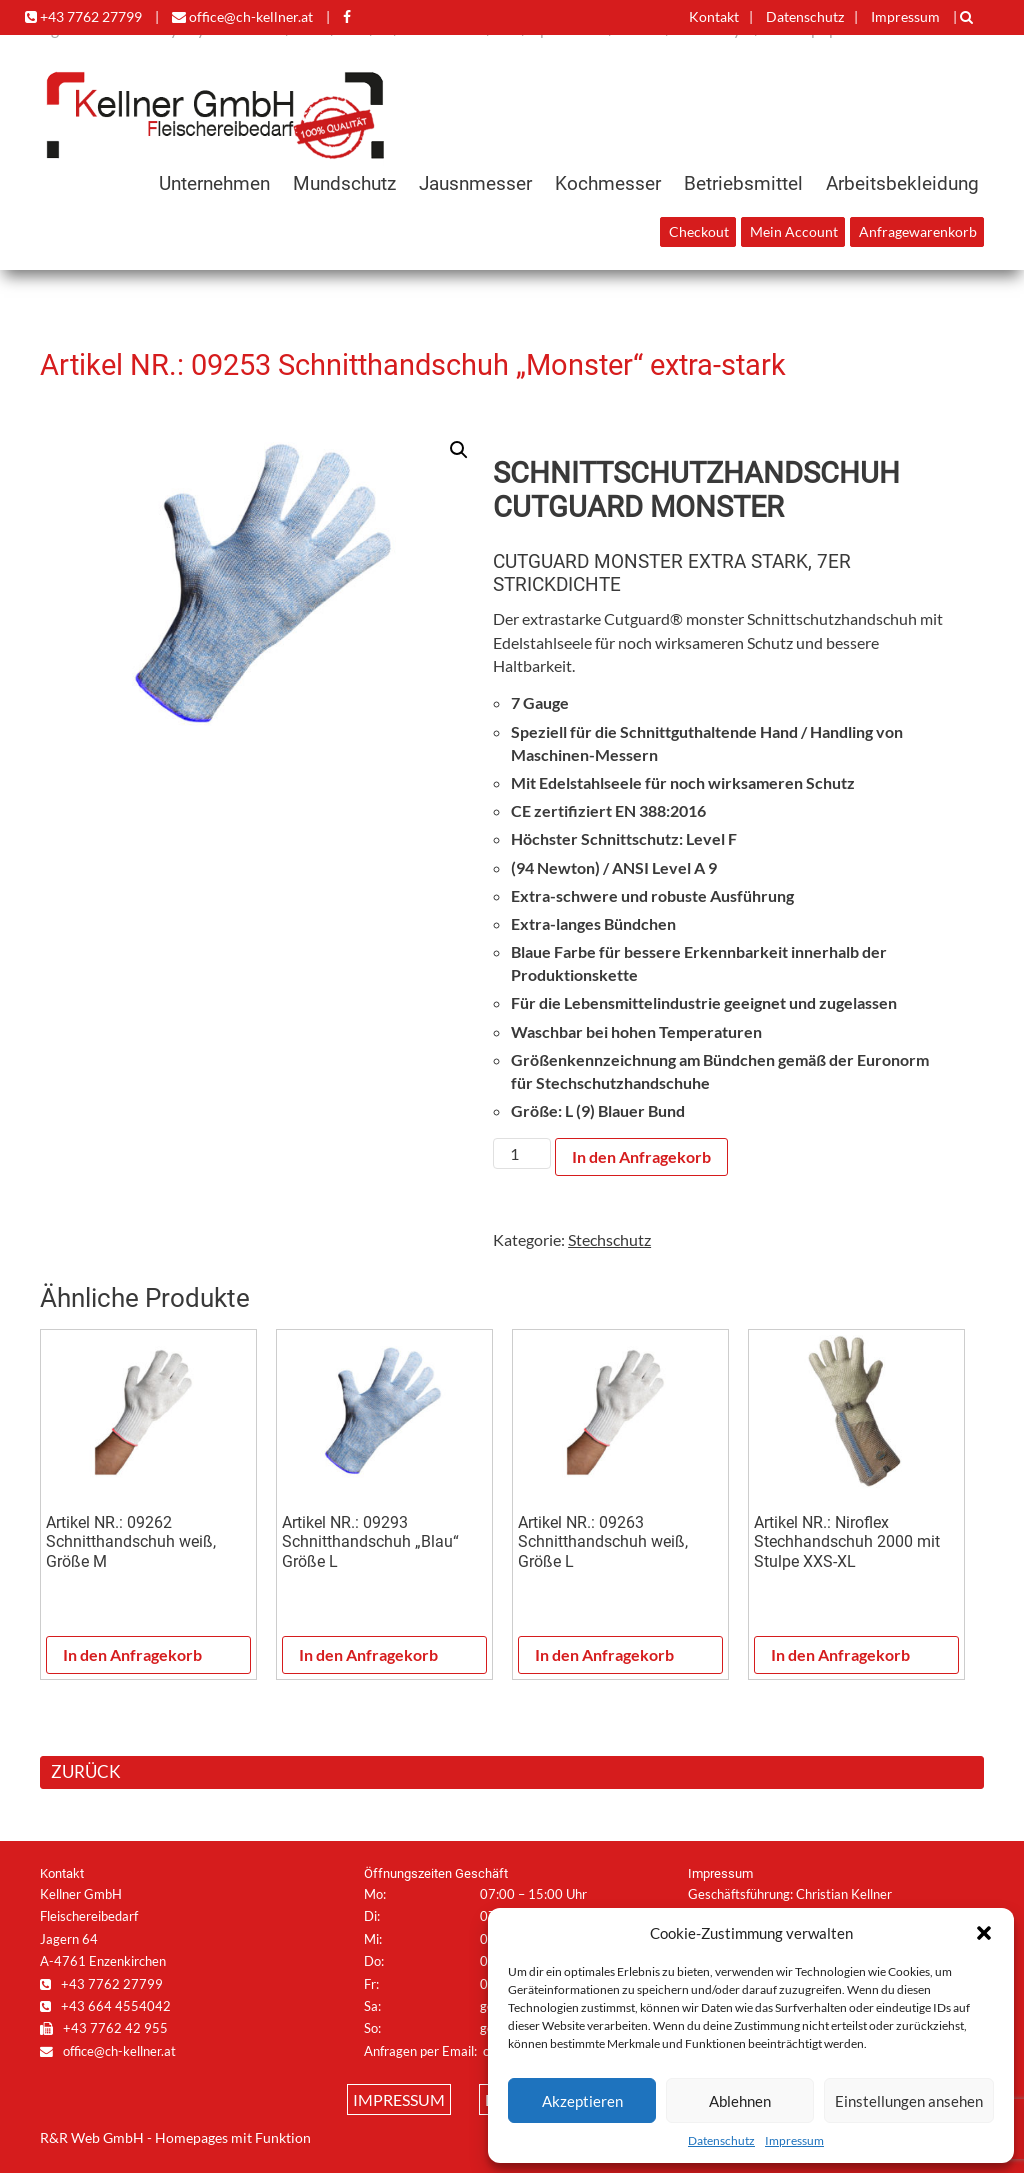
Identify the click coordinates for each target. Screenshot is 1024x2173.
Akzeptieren (582, 2101)
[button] (984, 1933)
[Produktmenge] (522, 1153)
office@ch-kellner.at (242, 16)
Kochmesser (608, 183)
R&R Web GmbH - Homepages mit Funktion (175, 2138)
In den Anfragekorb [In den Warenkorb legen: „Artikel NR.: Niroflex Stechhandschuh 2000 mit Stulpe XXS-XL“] (840, 1654)
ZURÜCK (86, 1771)
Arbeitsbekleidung (902, 183)
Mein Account (794, 232)
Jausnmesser (475, 183)
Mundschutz (344, 183)
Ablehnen (740, 2101)
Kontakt (714, 16)
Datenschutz (721, 2140)
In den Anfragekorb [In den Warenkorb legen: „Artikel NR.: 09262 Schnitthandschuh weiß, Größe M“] (132, 1654)
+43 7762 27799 (83, 16)
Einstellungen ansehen (909, 2101)
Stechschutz (609, 1239)
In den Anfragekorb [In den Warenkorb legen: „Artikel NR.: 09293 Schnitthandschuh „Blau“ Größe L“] (368, 1654)
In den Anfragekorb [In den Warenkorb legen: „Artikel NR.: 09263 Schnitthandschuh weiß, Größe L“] (604, 1654)
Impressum (794, 2140)
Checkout (699, 232)
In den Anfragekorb (641, 1156)
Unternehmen (214, 183)
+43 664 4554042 (105, 2006)
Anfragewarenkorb (918, 232)
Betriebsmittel (743, 183)
